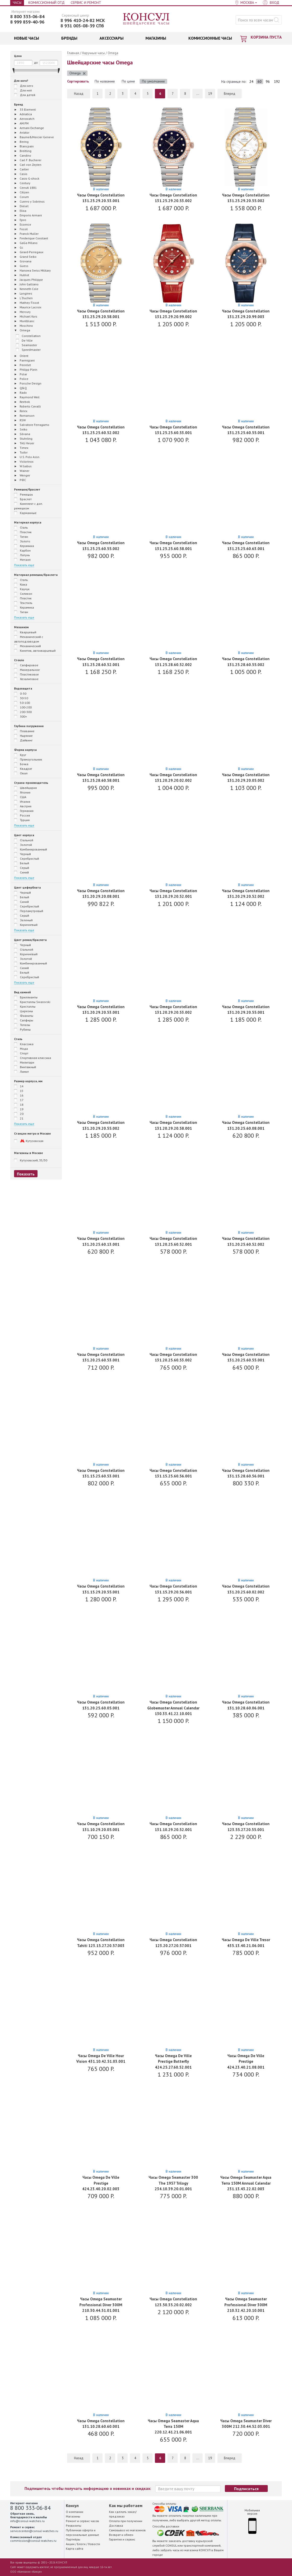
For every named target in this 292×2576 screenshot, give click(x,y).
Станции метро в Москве (32, 1133)
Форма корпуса (25, 750)
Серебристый (26, 858)
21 (18, 1118)
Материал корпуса (27, 522)
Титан (21, 536)
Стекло (19, 660)
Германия (23, 811)
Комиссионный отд (46, 2)
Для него (23, 86)
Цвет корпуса (24, 835)
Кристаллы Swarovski (32, 1002)
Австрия (22, 806)
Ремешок (23, 494)
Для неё (26, 90)
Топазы (22, 1025)
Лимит (21, 1071)
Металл (22, 559)
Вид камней (22, 992)
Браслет (23, 499)
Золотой (23, 845)
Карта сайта (74, 2548)
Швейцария (25, 788)
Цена (18, 56)
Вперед (229, 93)
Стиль (18, 1039)
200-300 (23, 712)
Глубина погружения (29, 726)
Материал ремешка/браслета (36, 575)
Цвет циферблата (27, 887)
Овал (21, 773)
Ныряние (23, 735)
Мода (21, 1048)
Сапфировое (26, 665)
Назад (78, 93)
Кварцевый (25, 632)
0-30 (20, 693)
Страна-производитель (31, 783)
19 (18, 1109)
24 (251, 81)
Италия (22, 801)
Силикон (23, 593)
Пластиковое (26, 674)
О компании (74, 2512)
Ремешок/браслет (27, 489)
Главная (73, 53)
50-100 (22, 703)
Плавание (24, 731)
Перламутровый (28, 911)
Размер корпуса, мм (28, 1081)
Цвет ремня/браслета (30, 940)
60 (260, 81)
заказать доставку (181, 2541)
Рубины (22, 1029)
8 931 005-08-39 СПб (82, 26)
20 (18, 1114)
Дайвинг (23, 740)
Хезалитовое (26, 679)
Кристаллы (24, 1006)
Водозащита (23, 688)
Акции (70, 2544)
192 (277, 81)
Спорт (21, 1053)
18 (18, 1104)
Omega (113, 53)
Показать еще (24, 565)
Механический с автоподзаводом (28, 639)
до (36, 62)
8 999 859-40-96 (27, 22)
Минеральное (27, 670)
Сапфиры (23, 1020)
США (20, 797)
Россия (22, 815)
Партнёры (73, 2539)
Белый (21, 863)
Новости (94, 2544)
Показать (26, 1173)
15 (18, 1091)
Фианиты (23, 1015)
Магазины (73, 2516)
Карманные (25, 513)
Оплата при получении (125, 2521)
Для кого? (21, 81)
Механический (27, 646)
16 (18, 1095)
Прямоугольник (28, 759)
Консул (146, 19)
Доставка (116, 2525)
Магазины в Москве (28, 1153)
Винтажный (25, 1067)
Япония (22, 792)
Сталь (21, 527)
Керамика (24, 546)
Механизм (21, 627)
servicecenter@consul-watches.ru (34, 2531)
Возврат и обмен (121, 2535)
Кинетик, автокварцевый (35, 650)
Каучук (22, 589)
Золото (22, 541)
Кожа (20, 584)
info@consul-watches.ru (27, 2521)
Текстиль (23, 603)
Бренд (18, 104)
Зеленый (23, 920)
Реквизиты (73, 2525)
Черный (22, 854)
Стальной (23, 840)
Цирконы (23, 1011)
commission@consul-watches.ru (33, 2541)
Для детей (24, 95)
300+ (20, 716)
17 (18, 1100)
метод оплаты (211, 2520)
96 (268, 81)
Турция (22, 820)
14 (18, 1086)
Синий (21, 872)
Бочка (21, 764)
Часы (17, 2)
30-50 (21, 698)
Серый (21, 868)
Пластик (23, 532)
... (197, 93)
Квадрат (23, 768)
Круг (20, 755)
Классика (23, 1044)
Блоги (81, 2544)
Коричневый (26, 925)
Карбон (22, 550)
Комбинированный (30, 849)
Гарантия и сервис (122, 2539)
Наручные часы (93, 53)
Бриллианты (26, 997)
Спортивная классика (32, 1058)
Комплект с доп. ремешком (28, 506)
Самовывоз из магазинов (127, 2530)
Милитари (24, 1062)
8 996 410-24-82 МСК (82, 20)
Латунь (22, 555)
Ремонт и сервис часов (82, 2521)
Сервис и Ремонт (86, 2)
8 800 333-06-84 (27, 16)
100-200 (23, 707)
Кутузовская (28, 1141)
